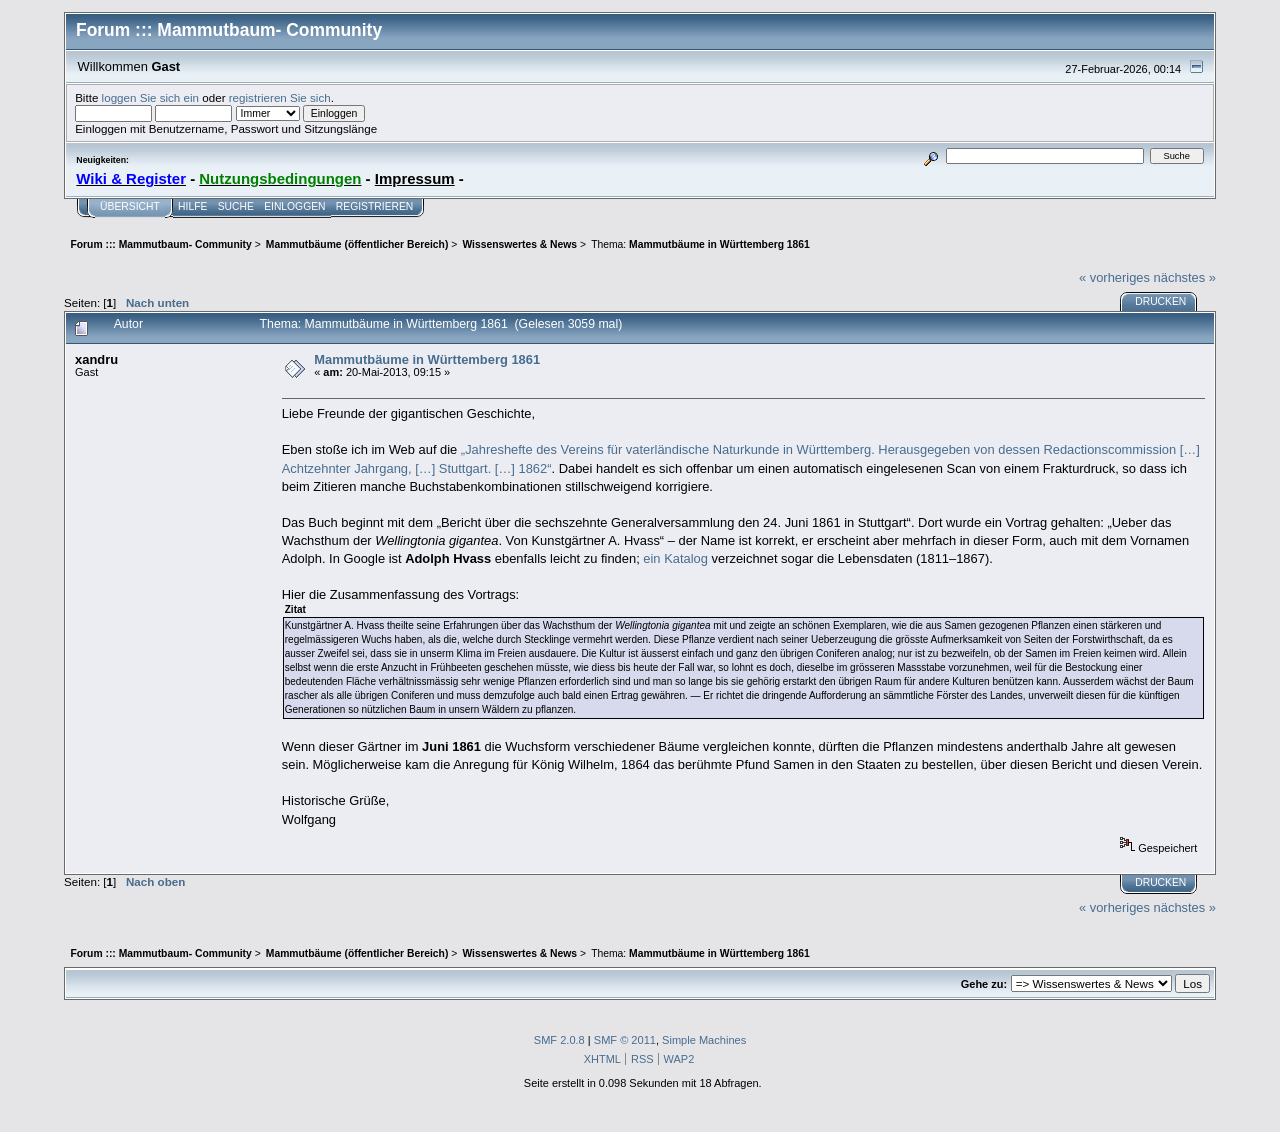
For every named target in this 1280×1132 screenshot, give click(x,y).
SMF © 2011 (625, 1040)
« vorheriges (1114, 277)
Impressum (415, 178)
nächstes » (1185, 277)
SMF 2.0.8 (559, 1040)
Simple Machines (704, 1040)
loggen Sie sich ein (150, 97)
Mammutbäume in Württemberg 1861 (427, 359)
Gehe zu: (984, 984)
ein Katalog (675, 558)
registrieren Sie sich (280, 97)
